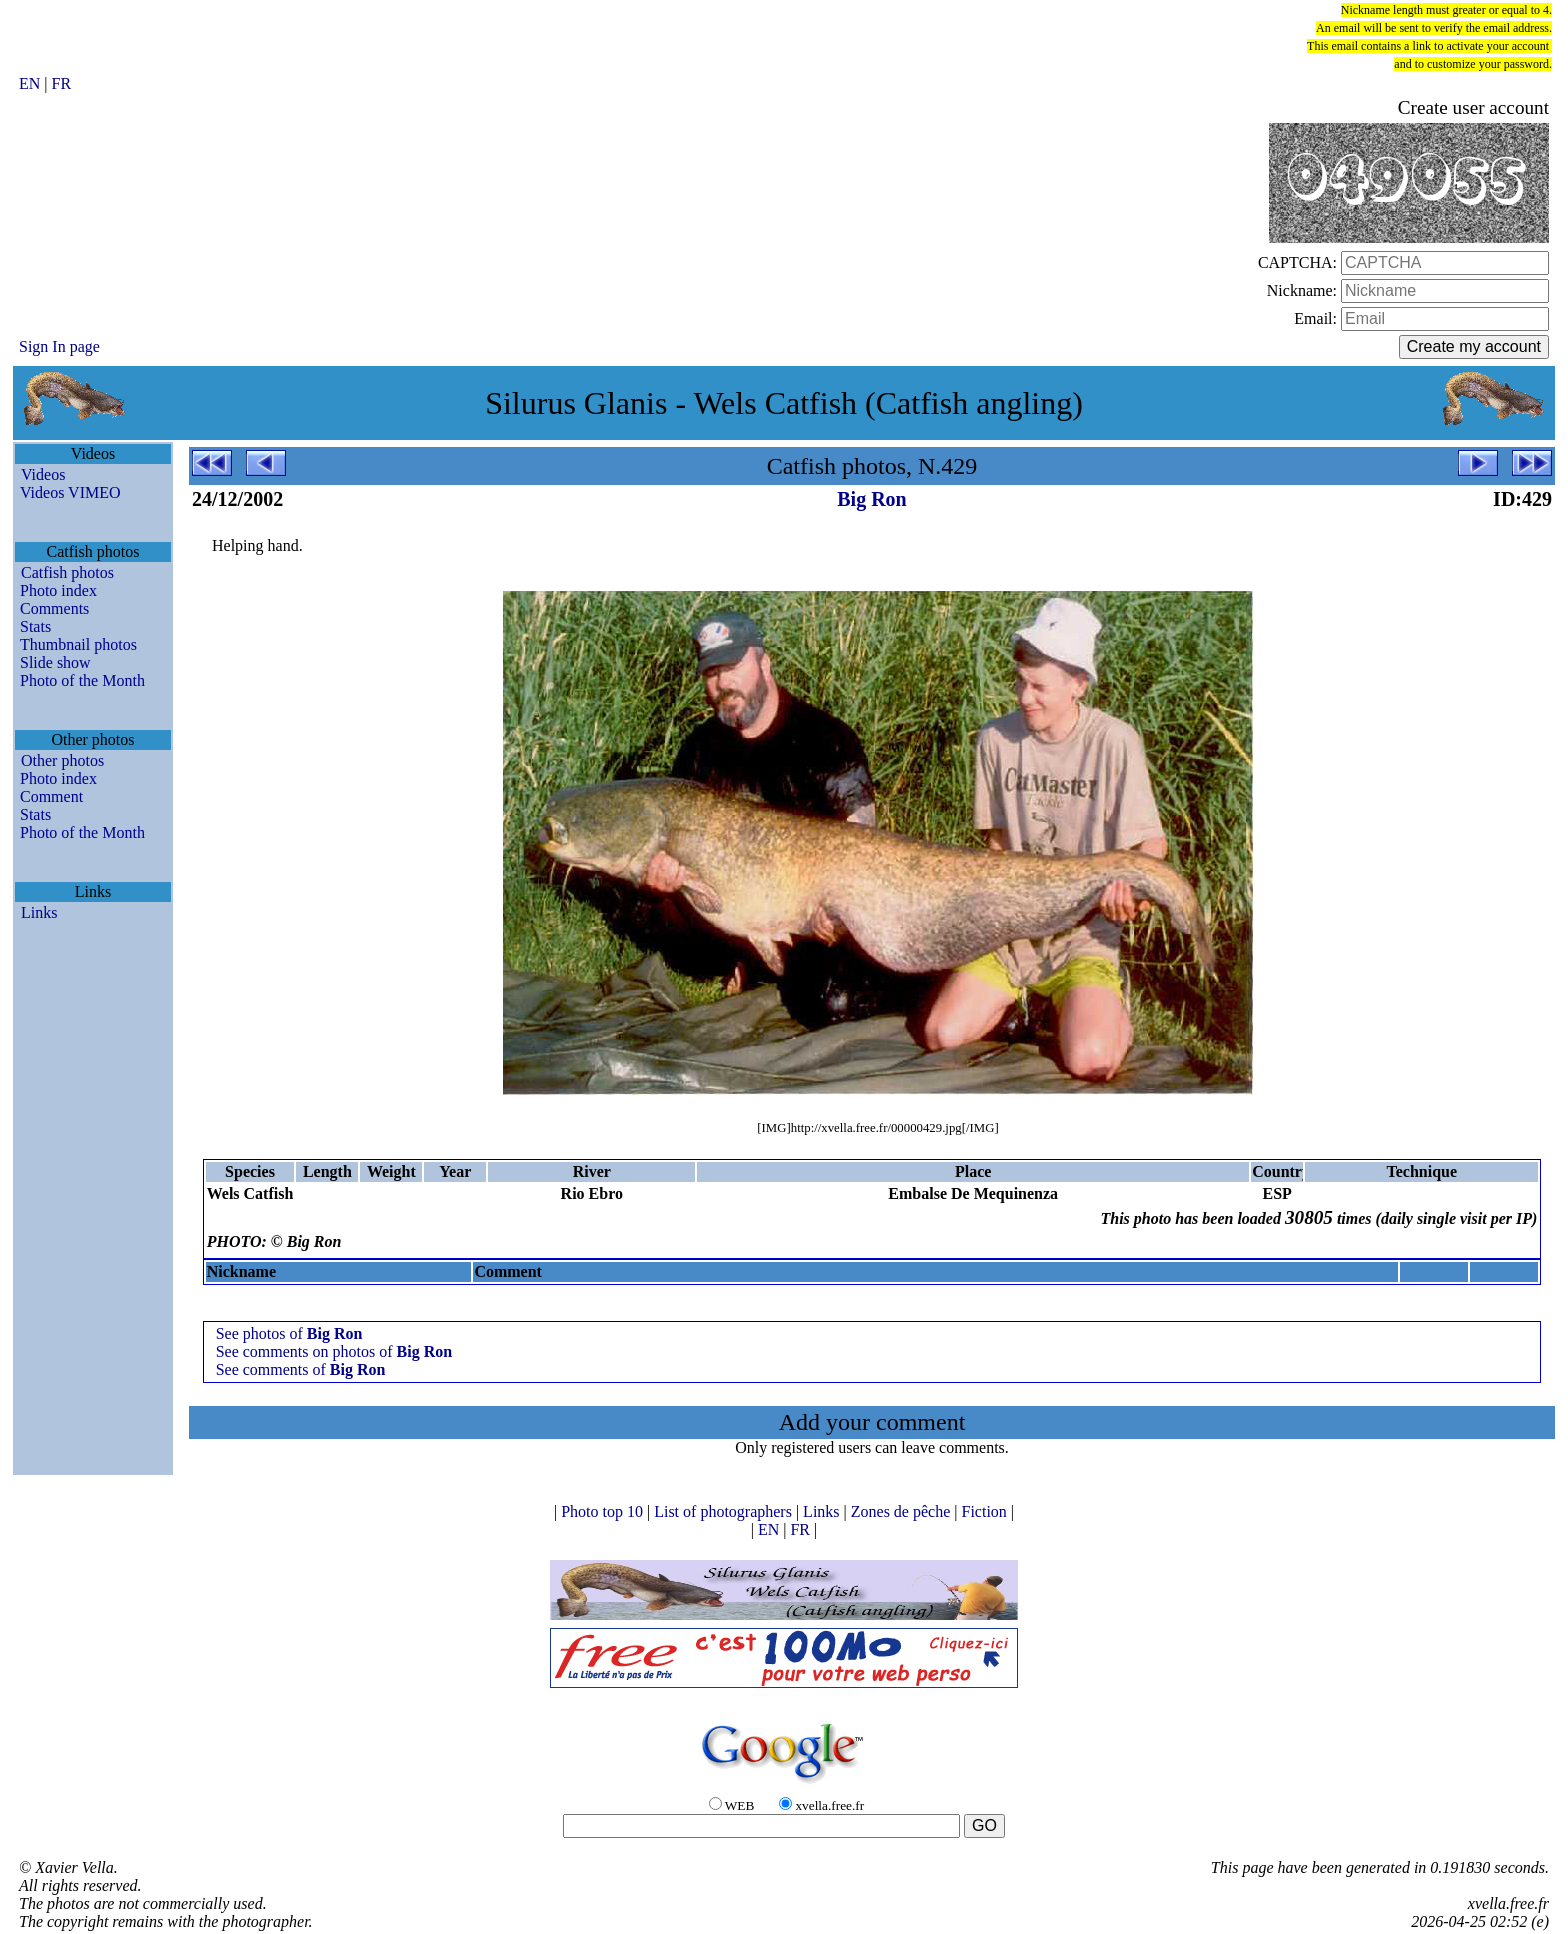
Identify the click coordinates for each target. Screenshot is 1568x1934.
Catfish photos (67, 572)
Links (39, 912)
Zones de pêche (903, 1511)
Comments (54, 608)
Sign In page (59, 346)
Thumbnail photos (78, 644)
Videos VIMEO (70, 492)
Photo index (58, 590)
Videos (43, 474)
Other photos (62, 760)
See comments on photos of (334, 1351)
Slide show (55, 662)
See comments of (301, 1369)
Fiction (985, 1511)
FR (62, 83)
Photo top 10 (604, 1511)
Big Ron (871, 499)
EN (31, 83)
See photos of (289, 1333)
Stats (35, 626)
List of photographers (725, 1511)
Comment (51, 796)
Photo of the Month (82, 680)
